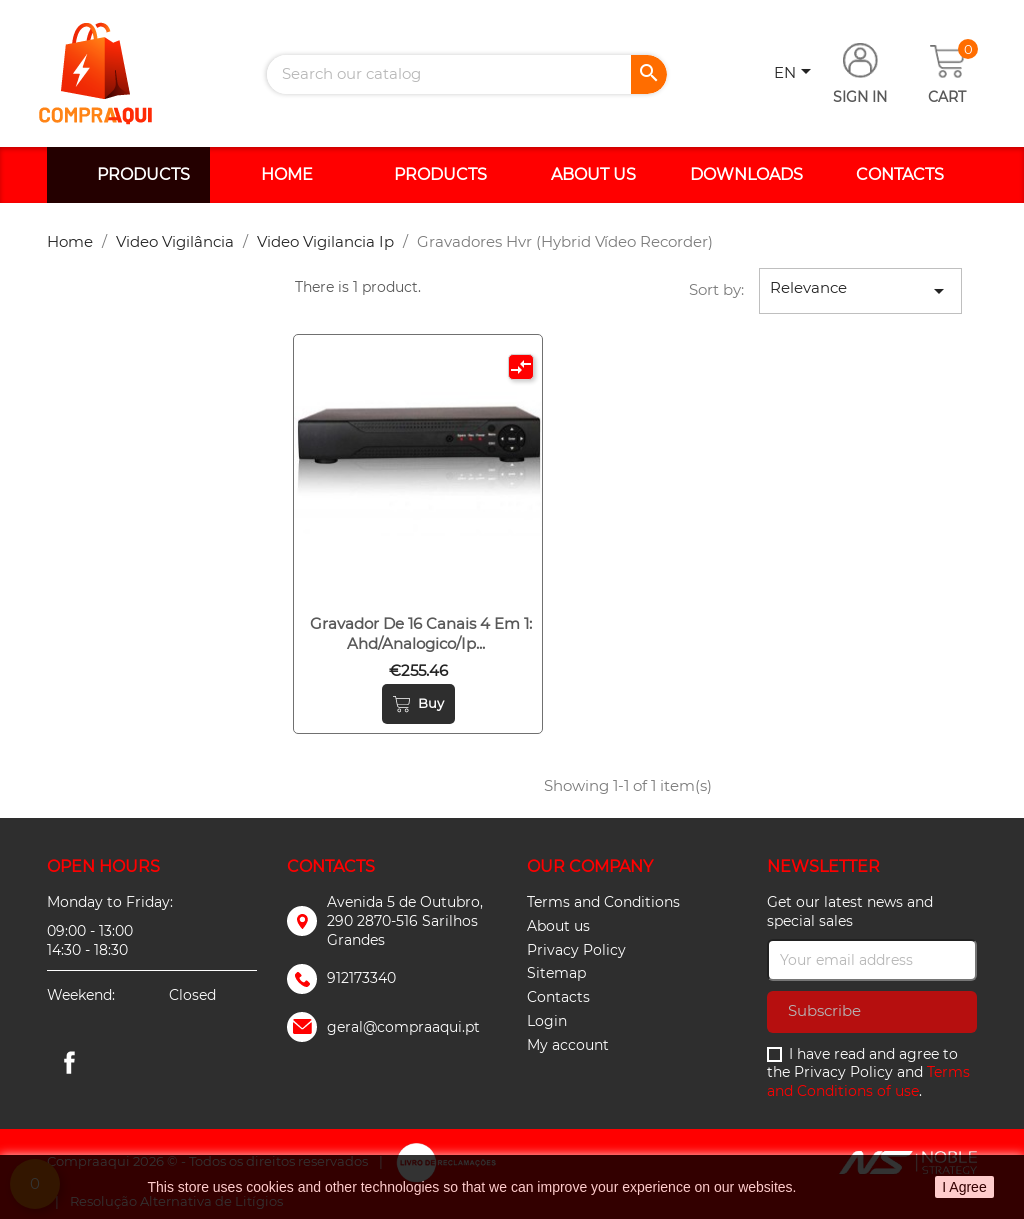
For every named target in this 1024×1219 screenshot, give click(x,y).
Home (287, 174)
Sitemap (556, 973)
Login (547, 1021)
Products (143, 174)
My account (568, 1045)
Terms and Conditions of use (868, 1081)
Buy (418, 704)
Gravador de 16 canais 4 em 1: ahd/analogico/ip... (421, 633)
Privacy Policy (576, 950)
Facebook (69, 1062)
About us (593, 174)
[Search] (467, 74)
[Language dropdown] (796, 74)
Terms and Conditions (603, 902)
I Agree (964, 1187)
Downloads (746, 174)
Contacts (900, 174)
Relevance (860, 290)
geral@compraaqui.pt (403, 1027)
